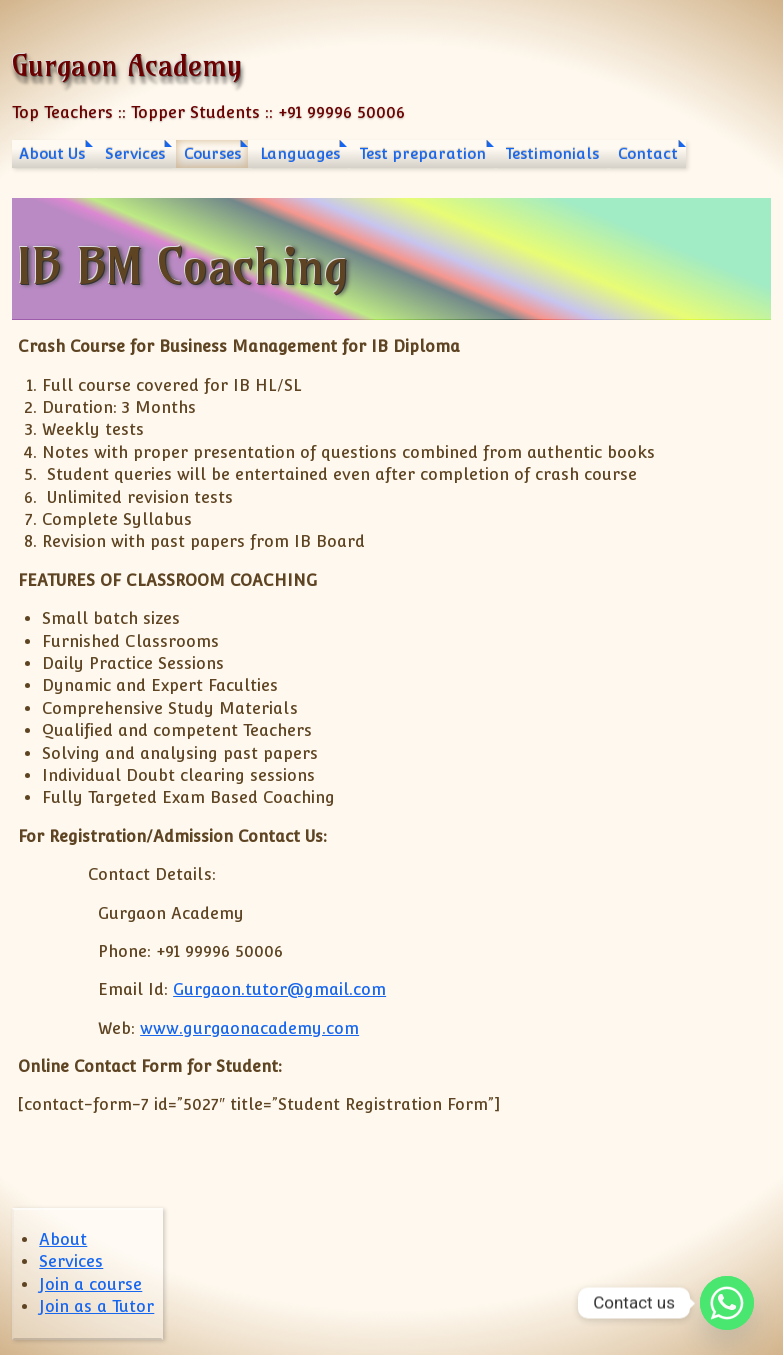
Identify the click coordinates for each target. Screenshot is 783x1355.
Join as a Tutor (96, 1306)
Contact (648, 153)
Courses (212, 153)
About (63, 1239)
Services (135, 153)
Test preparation (422, 153)
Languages (300, 153)
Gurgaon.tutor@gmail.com (279, 989)
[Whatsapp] (727, 1303)
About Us (52, 153)
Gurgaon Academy (127, 65)
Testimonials (552, 153)
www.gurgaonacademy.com (249, 1028)
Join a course (90, 1284)
